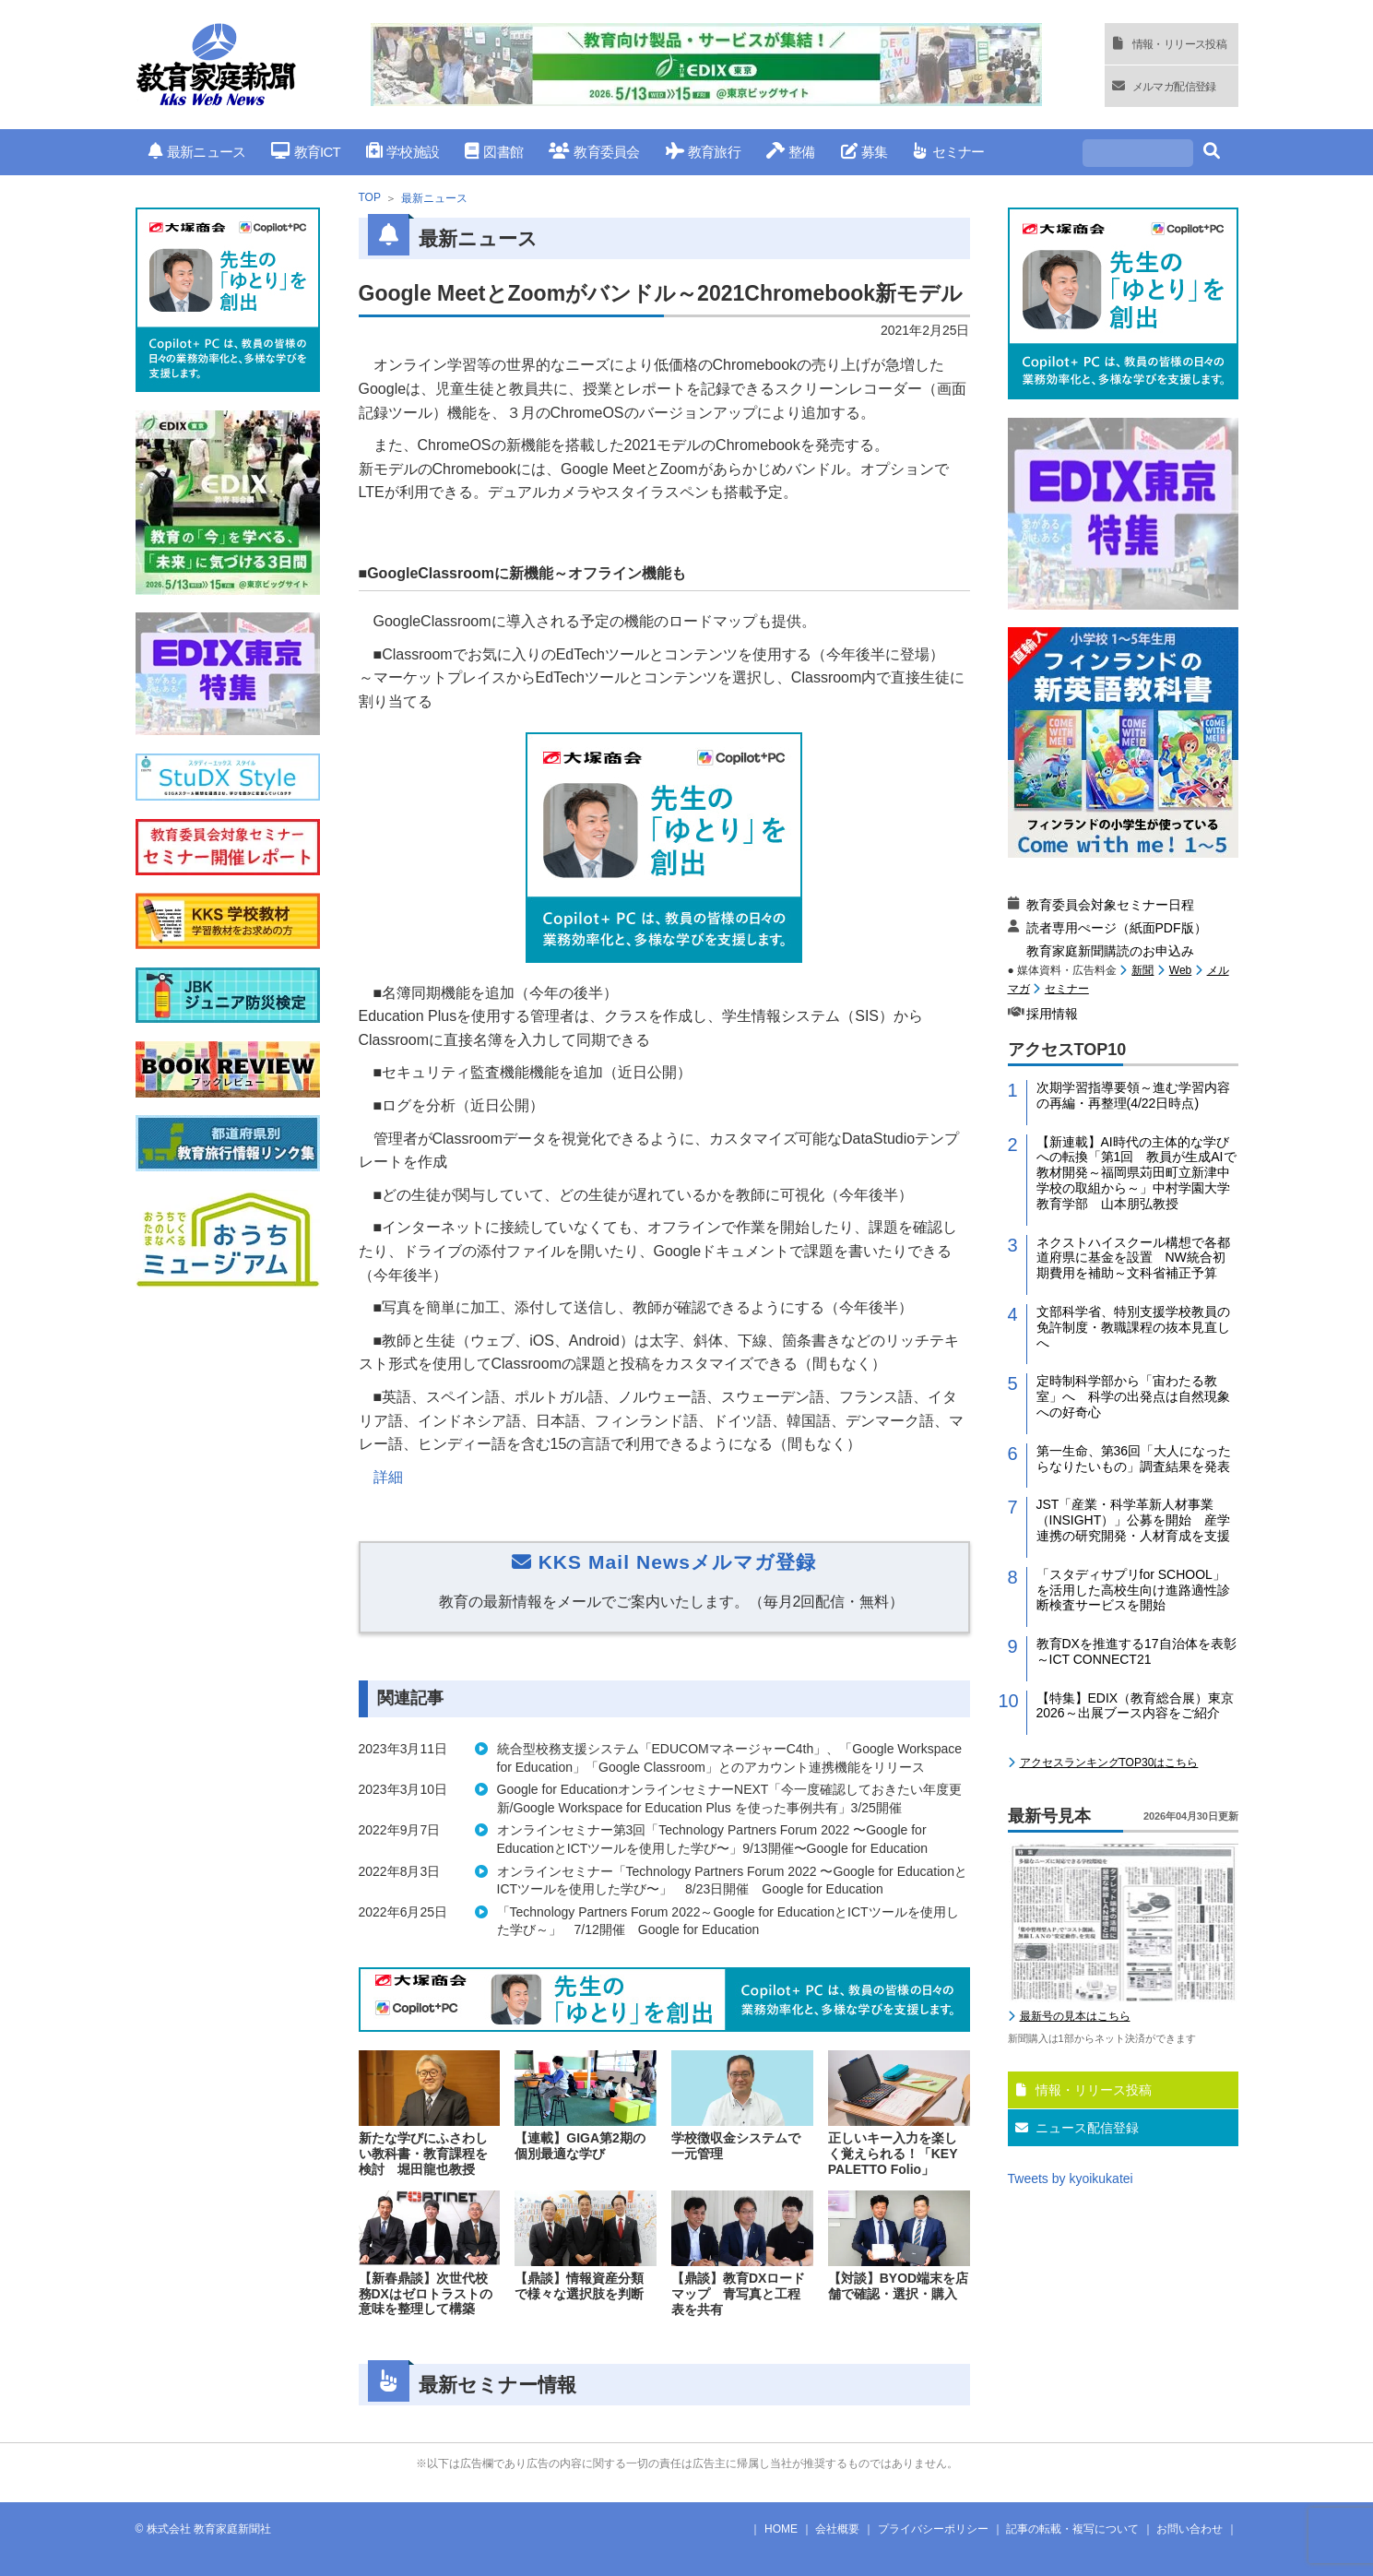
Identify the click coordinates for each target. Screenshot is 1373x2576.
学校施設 (402, 152)
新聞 (1142, 970)
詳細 (388, 1477)
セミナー (948, 152)
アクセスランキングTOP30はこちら (1109, 1762)
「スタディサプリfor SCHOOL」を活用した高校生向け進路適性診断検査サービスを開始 (1133, 1590)
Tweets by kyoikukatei (1070, 2178)
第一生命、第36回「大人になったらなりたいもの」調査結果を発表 (1134, 1458)
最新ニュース (197, 152)
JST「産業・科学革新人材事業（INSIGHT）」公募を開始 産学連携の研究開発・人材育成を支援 (1133, 1520)
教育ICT (305, 152)
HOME (781, 2529)
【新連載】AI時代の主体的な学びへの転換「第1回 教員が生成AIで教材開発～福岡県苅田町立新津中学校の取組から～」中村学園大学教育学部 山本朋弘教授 (1136, 1172)
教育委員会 (594, 152)
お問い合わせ (1189, 2529)
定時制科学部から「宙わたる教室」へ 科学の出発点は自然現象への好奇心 (1133, 1396)
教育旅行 (703, 152)
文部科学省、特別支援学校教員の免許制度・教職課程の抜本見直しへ (1133, 1327)
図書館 (494, 152)
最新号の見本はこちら (1075, 2016)
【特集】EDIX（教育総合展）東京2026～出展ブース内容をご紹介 (1135, 1706)
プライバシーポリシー (933, 2529)
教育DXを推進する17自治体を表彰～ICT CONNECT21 (1136, 1651)
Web (1180, 970)
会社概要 (837, 2529)
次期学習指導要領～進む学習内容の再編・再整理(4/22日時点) (1133, 1095)
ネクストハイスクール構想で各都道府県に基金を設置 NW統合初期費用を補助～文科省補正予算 (1133, 1258)
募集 (864, 152)
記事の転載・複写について (1072, 2529)
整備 (790, 152)
